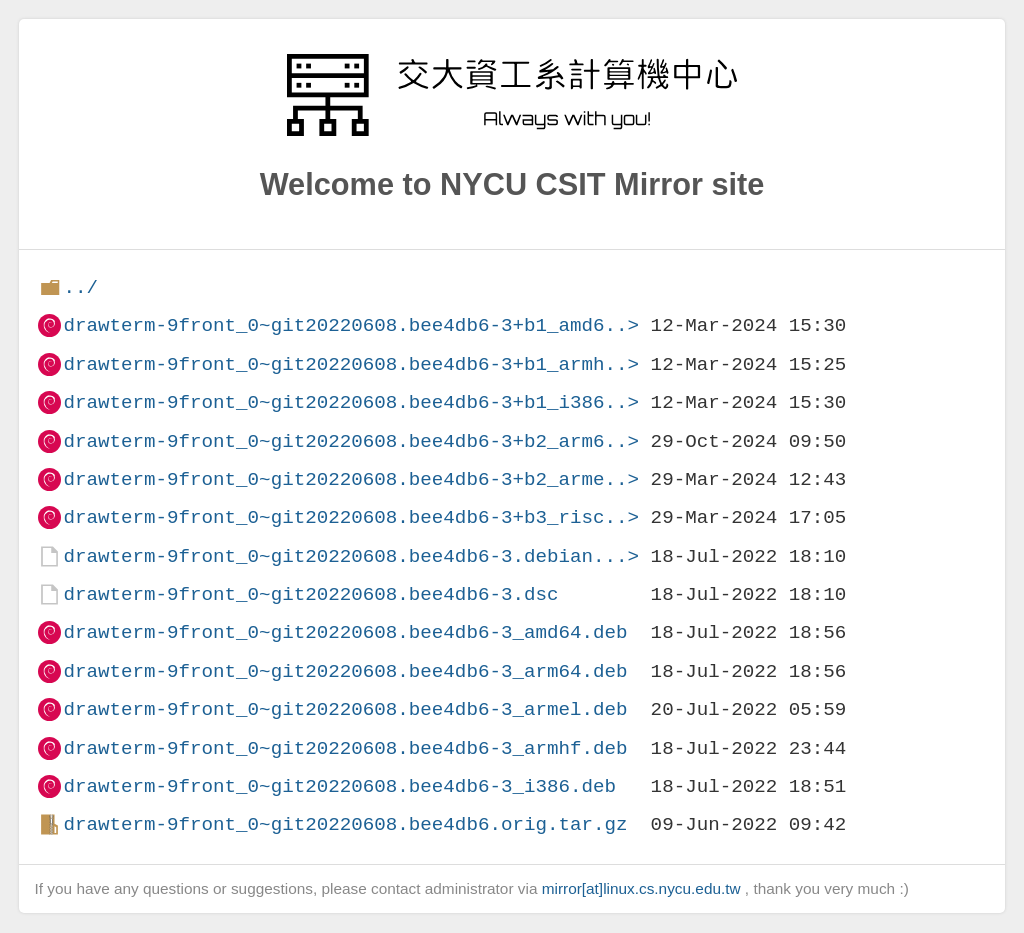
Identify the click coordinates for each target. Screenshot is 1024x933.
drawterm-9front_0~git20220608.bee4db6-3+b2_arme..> (351, 479)
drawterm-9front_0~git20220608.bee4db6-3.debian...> (351, 556)
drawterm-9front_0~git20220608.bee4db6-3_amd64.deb (345, 632)
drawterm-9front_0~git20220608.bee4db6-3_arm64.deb (345, 671)
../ (80, 287)
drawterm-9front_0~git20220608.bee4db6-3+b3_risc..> (351, 517)
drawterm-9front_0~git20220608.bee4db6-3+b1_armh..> (351, 364)
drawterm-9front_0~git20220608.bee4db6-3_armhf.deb (345, 748)
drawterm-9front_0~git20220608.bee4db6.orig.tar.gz (345, 824)
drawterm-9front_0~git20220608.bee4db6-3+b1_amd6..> (351, 325)
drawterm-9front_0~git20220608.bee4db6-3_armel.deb (345, 709)
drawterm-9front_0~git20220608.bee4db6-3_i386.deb (339, 786)
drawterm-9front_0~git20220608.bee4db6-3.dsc (310, 594)
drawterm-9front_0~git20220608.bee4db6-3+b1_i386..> (351, 402)
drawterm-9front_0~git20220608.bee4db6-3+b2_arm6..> (351, 441)
